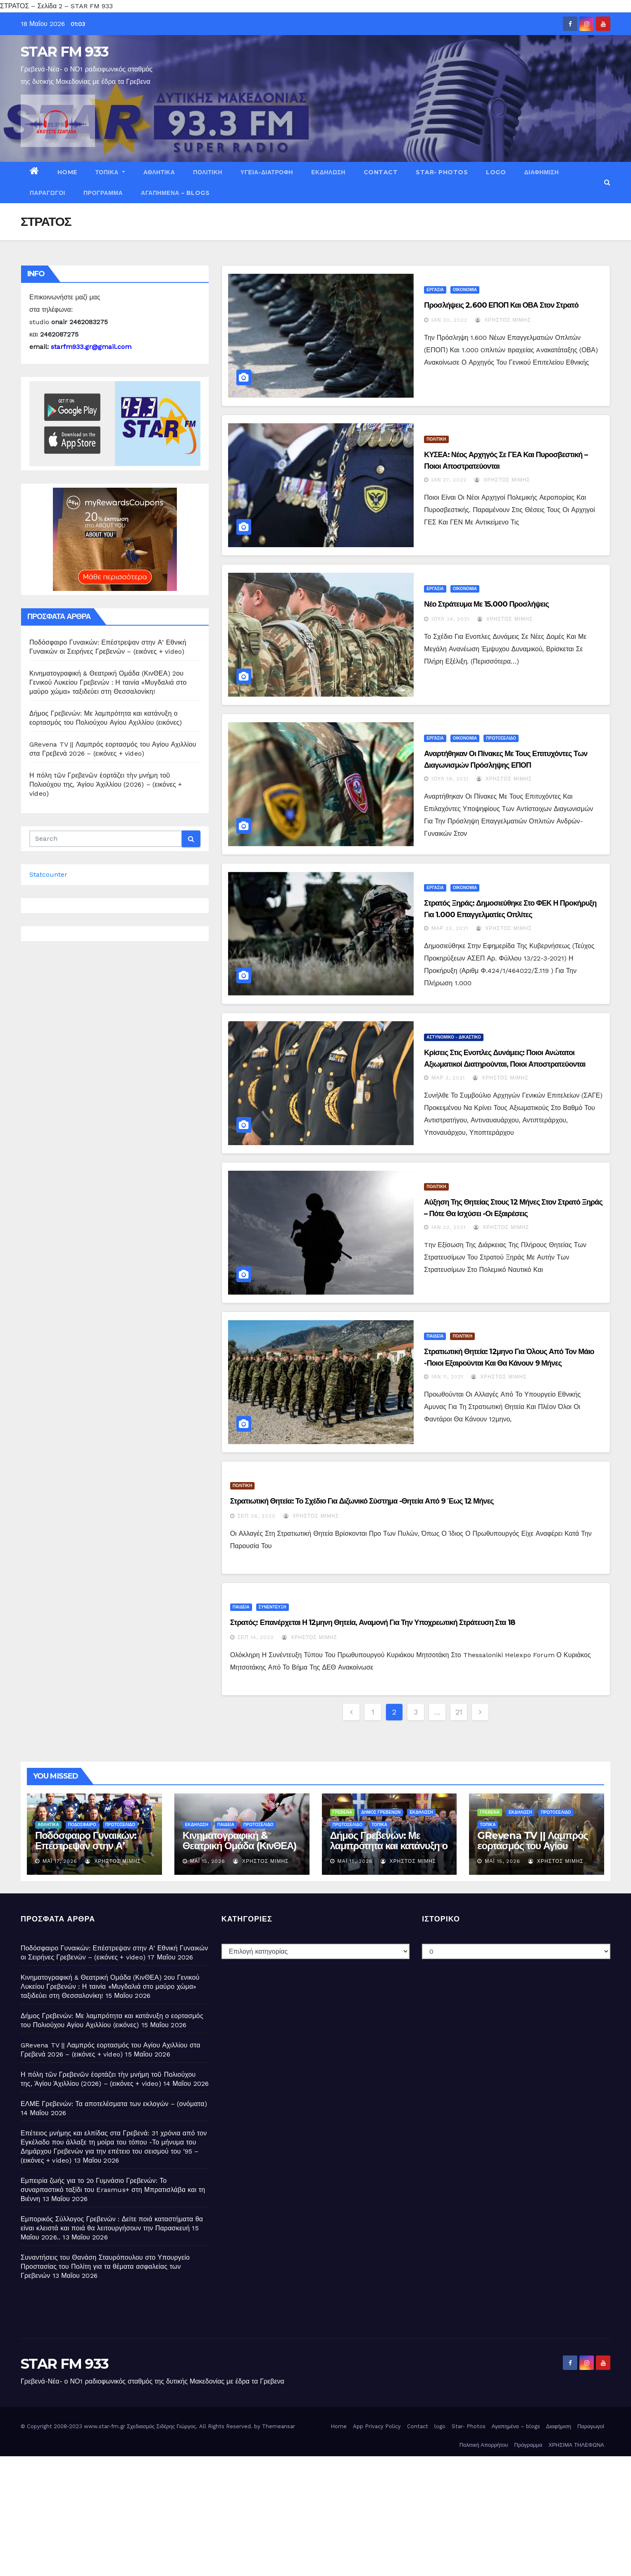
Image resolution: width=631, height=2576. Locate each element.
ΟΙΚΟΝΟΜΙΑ (465, 289)
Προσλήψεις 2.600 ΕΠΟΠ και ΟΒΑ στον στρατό (501, 305)
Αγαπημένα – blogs (175, 193)
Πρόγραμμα (103, 193)
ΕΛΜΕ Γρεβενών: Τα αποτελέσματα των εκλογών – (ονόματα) (114, 2104)
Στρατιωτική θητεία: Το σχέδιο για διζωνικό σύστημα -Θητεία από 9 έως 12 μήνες (362, 1501)
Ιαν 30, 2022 (449, 320)
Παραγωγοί (47, 193)
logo (496, 172)
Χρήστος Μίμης (503, 320)
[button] (607, 182)
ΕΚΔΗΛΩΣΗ (328, 172)
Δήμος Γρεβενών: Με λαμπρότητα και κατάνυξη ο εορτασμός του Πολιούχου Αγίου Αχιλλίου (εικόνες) (389, 1850)
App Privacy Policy (377, 2426)
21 (458, 1712)
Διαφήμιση (541, 172)
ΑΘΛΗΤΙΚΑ (159, 172)
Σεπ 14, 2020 (256, 1637)
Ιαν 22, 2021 (448, 1227)
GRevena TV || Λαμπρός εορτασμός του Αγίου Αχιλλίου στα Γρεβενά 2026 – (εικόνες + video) (532, 1850)
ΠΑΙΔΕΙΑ (434, 1336)
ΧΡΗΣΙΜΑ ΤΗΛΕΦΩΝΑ (576, 2445)
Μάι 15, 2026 (207, 1861)
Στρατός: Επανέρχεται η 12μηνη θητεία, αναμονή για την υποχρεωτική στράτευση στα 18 (372, 1622)
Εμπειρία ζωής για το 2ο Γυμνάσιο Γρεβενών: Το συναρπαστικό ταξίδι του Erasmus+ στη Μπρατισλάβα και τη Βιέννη (113, 2190)
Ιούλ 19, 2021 (449, 779)
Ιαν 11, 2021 (447, 1377)
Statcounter (48, 874)
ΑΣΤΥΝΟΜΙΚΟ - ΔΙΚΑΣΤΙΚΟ (453, 1037)
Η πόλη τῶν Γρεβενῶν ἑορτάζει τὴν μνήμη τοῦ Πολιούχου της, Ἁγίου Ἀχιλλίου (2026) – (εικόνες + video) (105, 784)
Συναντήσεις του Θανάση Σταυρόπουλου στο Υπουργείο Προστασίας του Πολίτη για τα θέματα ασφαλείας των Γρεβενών (105, 2266)
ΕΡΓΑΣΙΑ (434, 289)
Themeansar (278, 2426)
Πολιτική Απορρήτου (484, 2445)
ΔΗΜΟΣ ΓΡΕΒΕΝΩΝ (380, 1812)
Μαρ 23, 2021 (449, 928)
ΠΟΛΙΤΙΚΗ (207, 172)
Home (67, 172)
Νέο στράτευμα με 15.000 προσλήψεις (486, 604)
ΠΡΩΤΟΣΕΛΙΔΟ (501, 738)
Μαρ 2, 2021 (448, 1078)
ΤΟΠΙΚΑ (110, 172)
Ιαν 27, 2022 (449, 480)
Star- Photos (442, 172)
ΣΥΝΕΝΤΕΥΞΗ (272, 1607)
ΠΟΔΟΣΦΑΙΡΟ (82, 1824)
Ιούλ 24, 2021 (450, 619)
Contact (381, 172)
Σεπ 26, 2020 (257, 1516)
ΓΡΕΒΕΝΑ (342, 1812)
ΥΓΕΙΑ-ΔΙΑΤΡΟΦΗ (266, 172)
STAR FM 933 (64, 51)
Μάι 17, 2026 (60, 1861)
